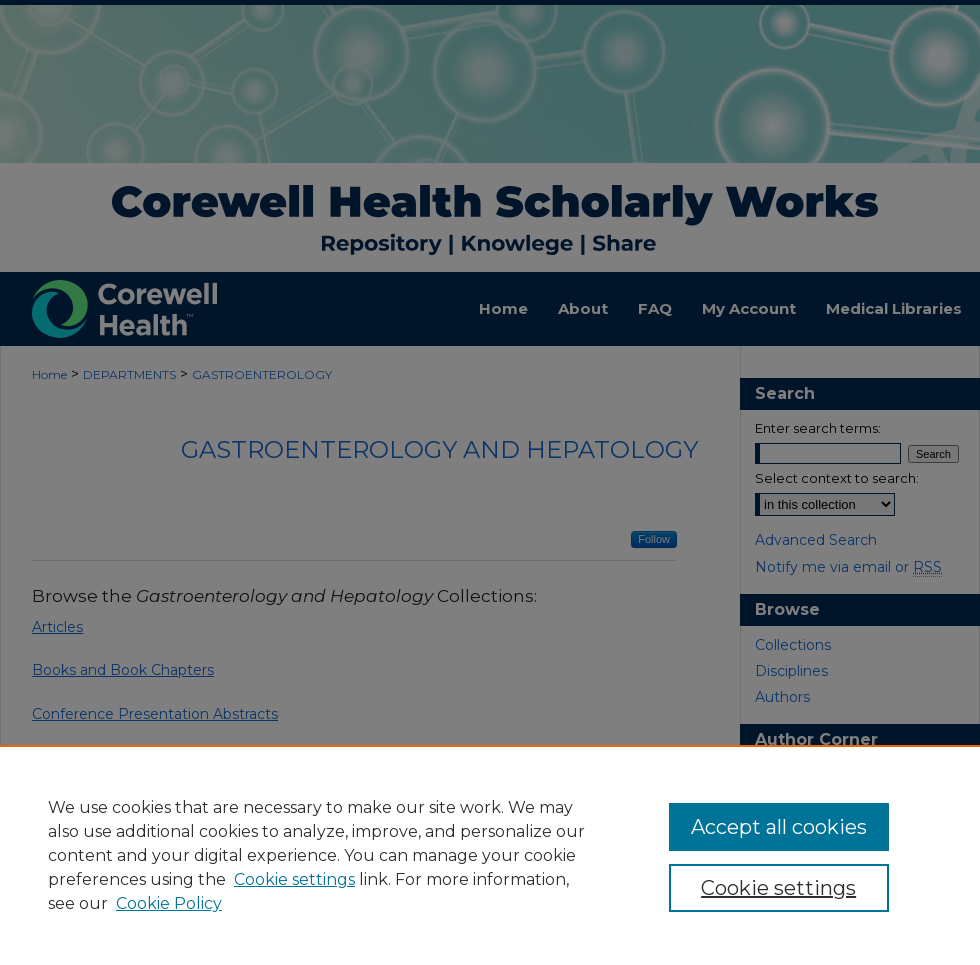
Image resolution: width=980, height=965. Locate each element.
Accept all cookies (779, 827)
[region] (490, 855)
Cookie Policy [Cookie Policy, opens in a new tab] (169, 903)
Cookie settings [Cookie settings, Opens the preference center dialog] (778, 888)
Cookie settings (294, 879)
